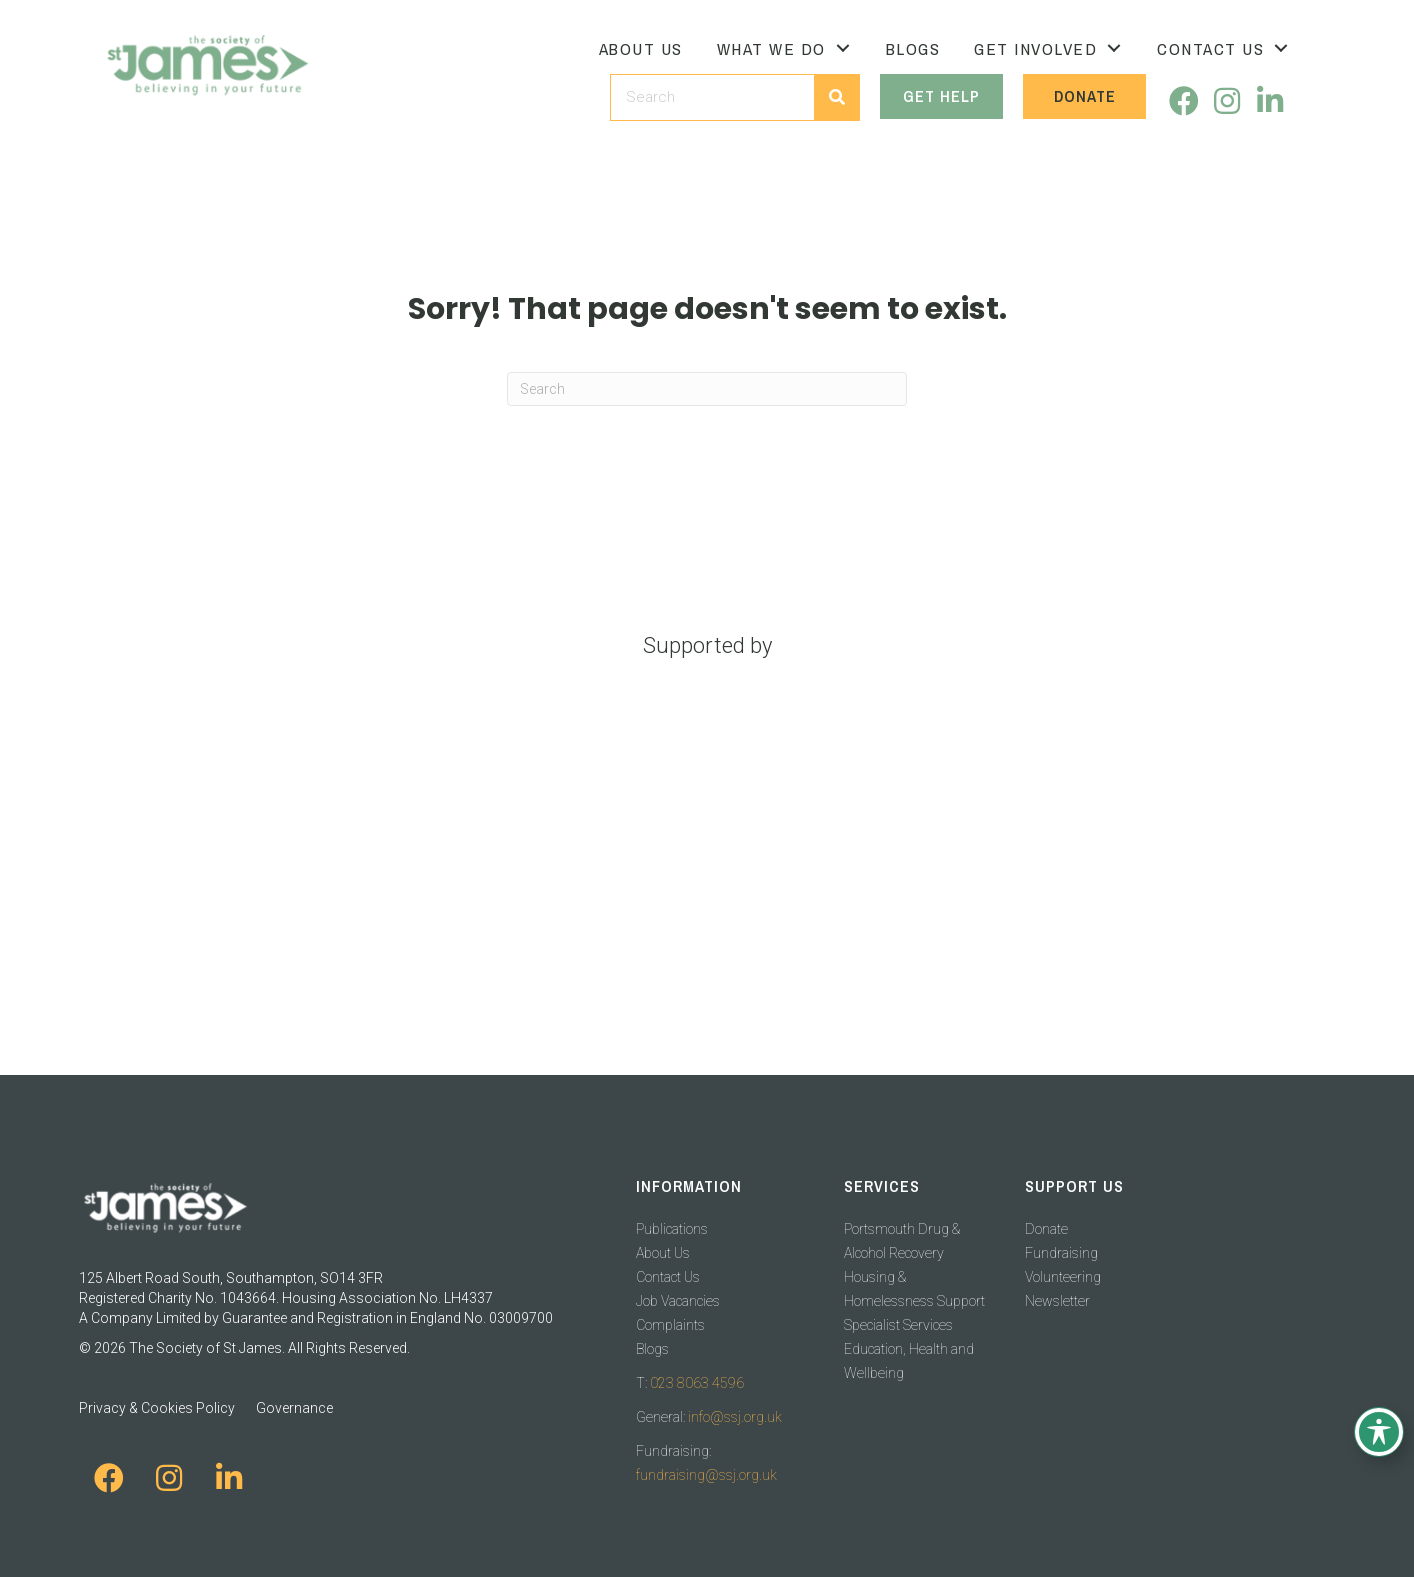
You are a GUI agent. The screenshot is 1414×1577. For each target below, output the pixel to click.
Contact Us (668, 1277)
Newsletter (1057, 1301)
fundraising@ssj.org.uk (706, 1475)
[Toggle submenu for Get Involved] (1114, 48)
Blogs (652, 1349)
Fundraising (1061, 1253)
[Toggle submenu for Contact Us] (1281, 48)
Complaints (670, 1325)
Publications (672, 1229)
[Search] (707, 389)
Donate (1046, 1229)
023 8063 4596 (697, 1383)
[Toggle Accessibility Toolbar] (1379, 1432)
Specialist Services (898, 1325)
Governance (294, 1408)
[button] (1183, 101)
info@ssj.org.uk (735, 1417)
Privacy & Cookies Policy (157, 1408)
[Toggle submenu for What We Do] (843, 48)
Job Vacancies (678, 1301)
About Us (663, 1253)
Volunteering (1063, 1277)
